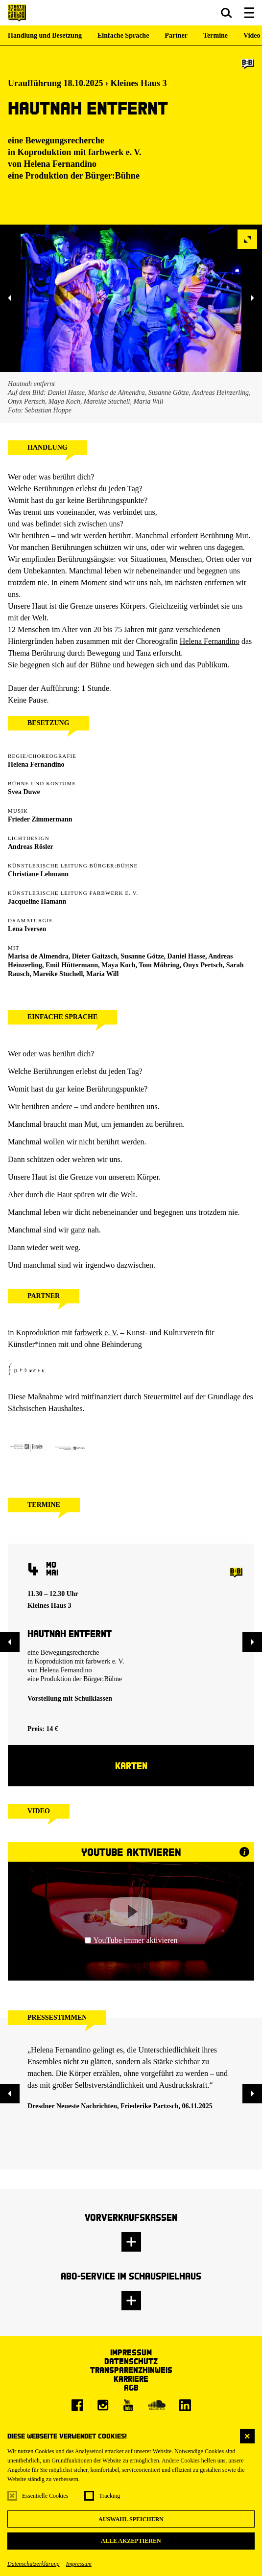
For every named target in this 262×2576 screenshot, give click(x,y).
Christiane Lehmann (38, 874)
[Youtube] (128, 2405)
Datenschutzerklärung (33, 2563)
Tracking (109, 2495)
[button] (226, 12)
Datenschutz (131, 2361)
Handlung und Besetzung (45, 35)
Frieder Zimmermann (40, 819)
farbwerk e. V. (114, 152)
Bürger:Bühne (112, 176)
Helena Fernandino (60, 164)
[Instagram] (103, 2405)
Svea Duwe (24, 792)
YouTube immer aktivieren (131, 1940)
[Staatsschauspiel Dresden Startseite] (17, 13)
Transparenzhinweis (131, 2370)
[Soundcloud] (157, 2405)
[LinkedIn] (185, 2405)
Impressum (79, 2563)
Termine (215, 35)
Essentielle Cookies (45, 2495)
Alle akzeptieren (131, 2540)
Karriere (131, 2378)
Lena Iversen (27, 929)
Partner (176, 35)
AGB (131, 2387)
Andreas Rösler (30, 846)
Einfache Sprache (123, 35)
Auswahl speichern (131, 2519)
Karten (131, 1765)
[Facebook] (77, 2405)
